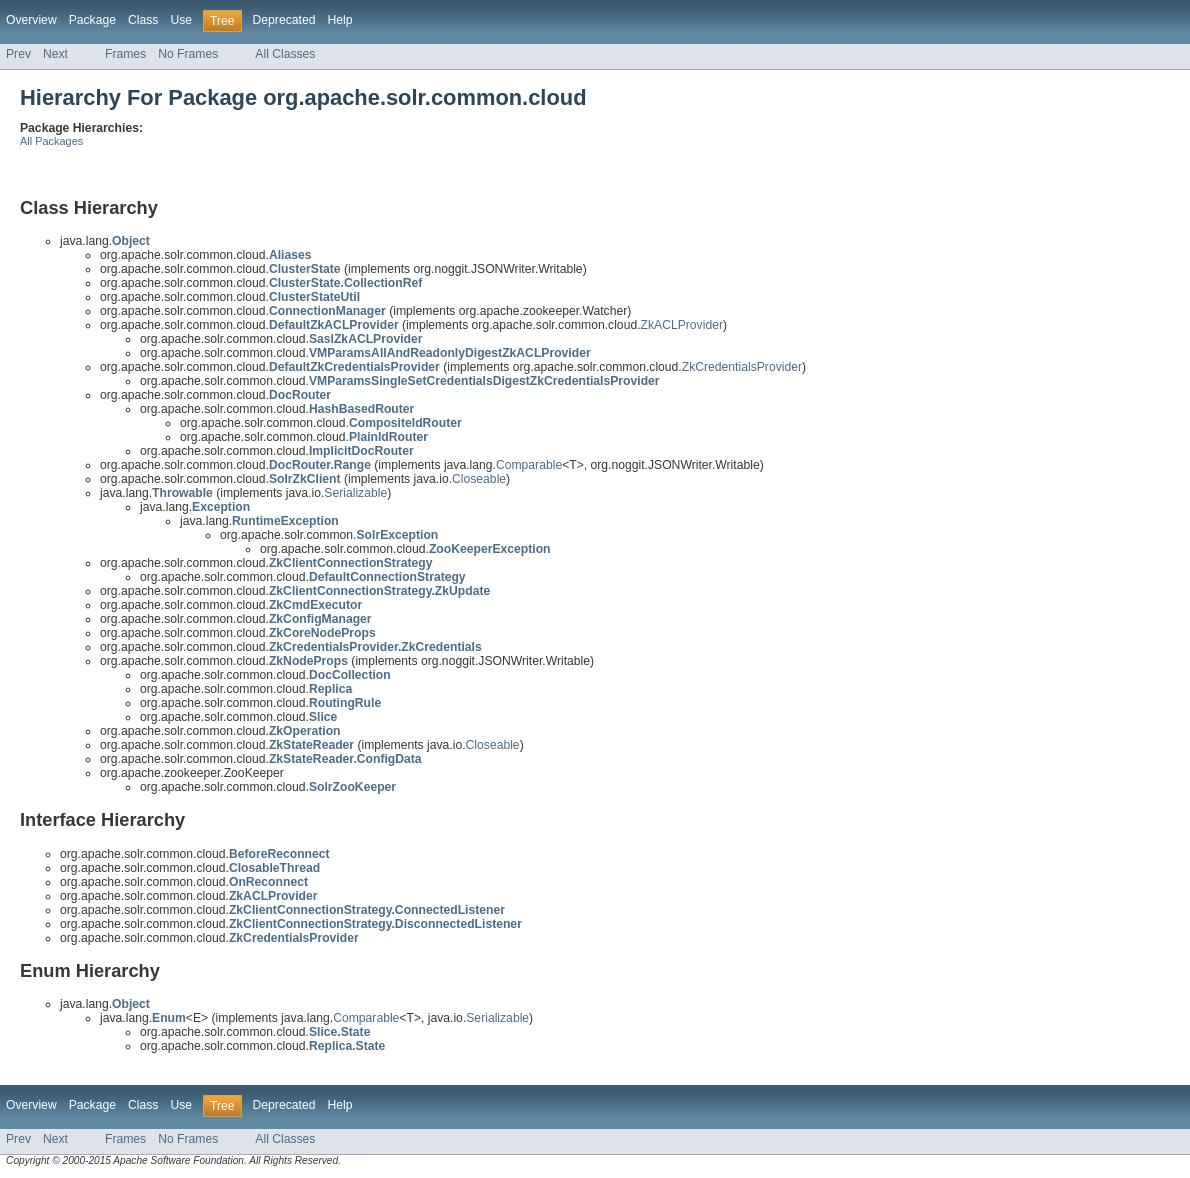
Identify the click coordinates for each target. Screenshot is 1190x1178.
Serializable (355, 493)
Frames (125, 54)
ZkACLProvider (682, 325)
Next (55, 54)
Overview (31, 20)
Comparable (529, 465)
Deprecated (284, 20)
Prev (18, 54)
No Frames (188, 54)
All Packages (51, 141)
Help (339, 20)
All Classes (285, 54)
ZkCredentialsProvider (742, 367)
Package (92, 20)
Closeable (479, 479)
